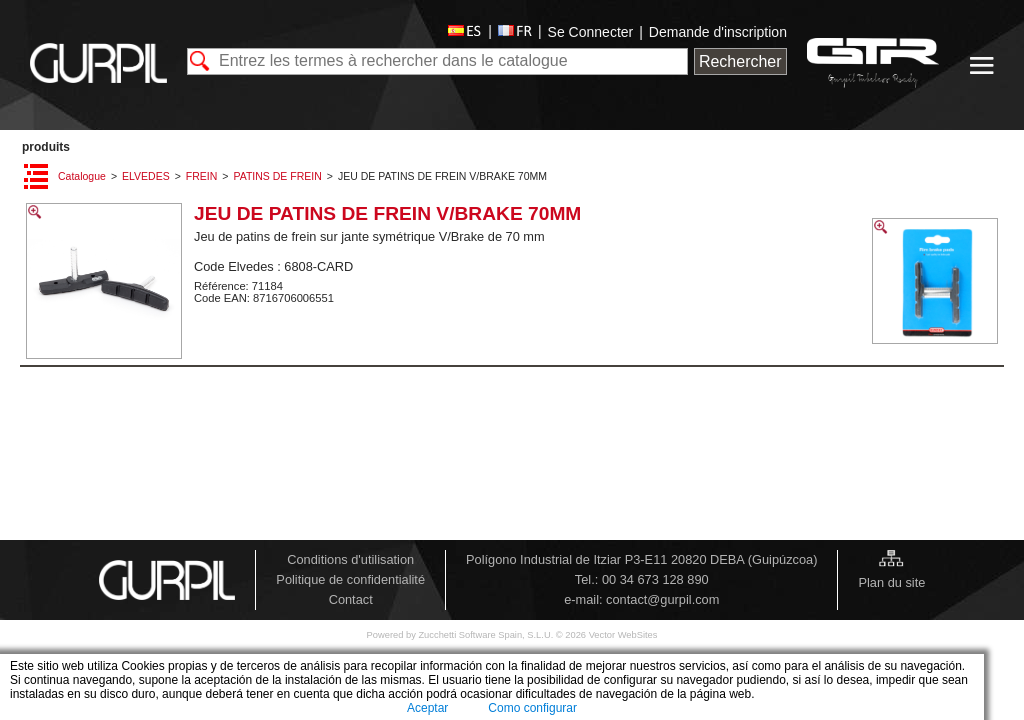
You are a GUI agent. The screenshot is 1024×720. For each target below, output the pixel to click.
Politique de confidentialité (350, 579)
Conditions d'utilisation (350, 559)
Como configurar (532, 708)
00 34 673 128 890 (655, 579)
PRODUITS (46, 147)
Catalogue (82, 176)
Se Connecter (591, 32)
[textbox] (437, 61)
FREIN (202, 176)
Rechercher (740, 61)
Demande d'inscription (718, 32)
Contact (351, 599)
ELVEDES (146, 176)
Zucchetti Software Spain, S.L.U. (486, 635)
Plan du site (891, 582)
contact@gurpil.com (662, 599)
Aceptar (427, 708)
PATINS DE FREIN (277, 176)
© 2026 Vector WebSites (607, 635)
